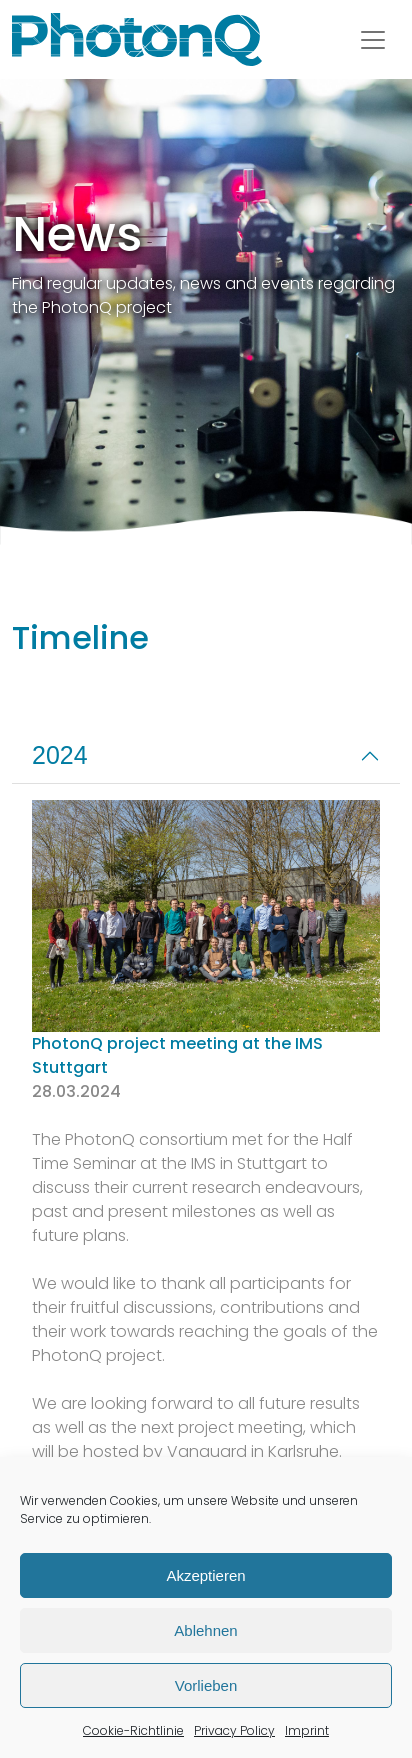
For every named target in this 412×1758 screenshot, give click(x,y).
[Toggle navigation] (373, 40)
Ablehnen (205, 1630)
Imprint (307, 1730)
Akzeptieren (205, 1575)
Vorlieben (206, 1685)
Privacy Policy (234, 1730)
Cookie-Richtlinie (133, 1730)
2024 (60, 755)
